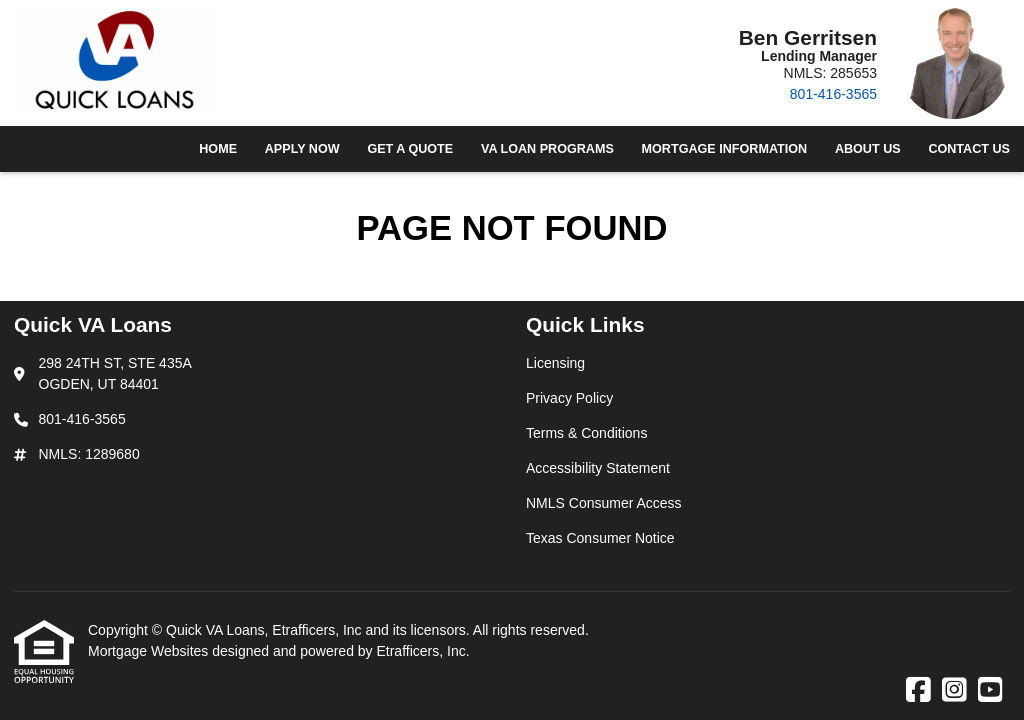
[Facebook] (918, 691)
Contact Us (969, 149)
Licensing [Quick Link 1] (555, 363)
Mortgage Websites (150, 651)
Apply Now (302, 149)
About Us (868, 149)
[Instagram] (954, 691)
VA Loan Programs (547, 149)
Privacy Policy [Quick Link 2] (569, 398)
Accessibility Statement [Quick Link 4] (598, 468)
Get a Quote (410, 149)
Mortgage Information (725, 149)
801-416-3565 (833, 94)
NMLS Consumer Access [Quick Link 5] (604, 503)
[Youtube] (990, 691)
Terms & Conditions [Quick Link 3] (586, 433)
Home (218, 149)
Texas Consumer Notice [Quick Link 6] (600, 538)
